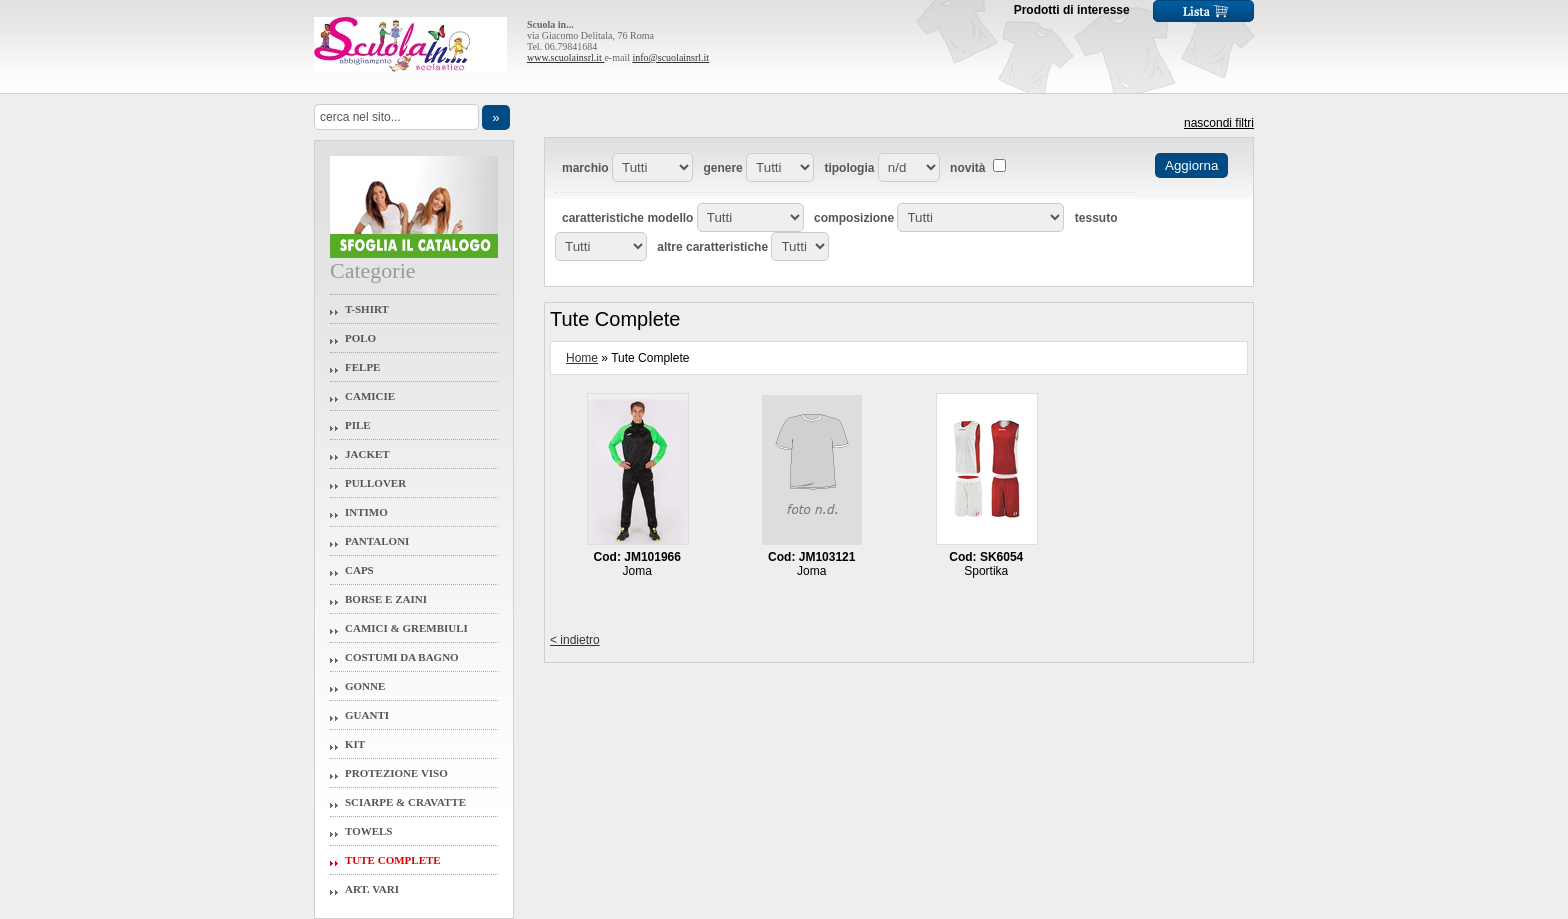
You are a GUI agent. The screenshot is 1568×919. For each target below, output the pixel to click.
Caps (359, 570)
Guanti (367, 715)
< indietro (575, 640)
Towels (369, 831)
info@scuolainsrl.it (670, 57)
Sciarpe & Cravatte (405, 802)
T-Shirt (367, 309)
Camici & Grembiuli (406, 628)
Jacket (367, 454)
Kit (355, 744)
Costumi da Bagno (402, 657)
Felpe (362, 367)
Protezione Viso (396, 773)
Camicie (370, 396)
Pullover (375, 483)
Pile (358, 425)
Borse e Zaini (386, 599)
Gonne (365, 686)
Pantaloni (377, 541)
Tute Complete (393, 860)
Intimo (366, 512)
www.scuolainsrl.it (565, 57)
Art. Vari (372, 889)
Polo (360, 338)
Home (582, 358)
